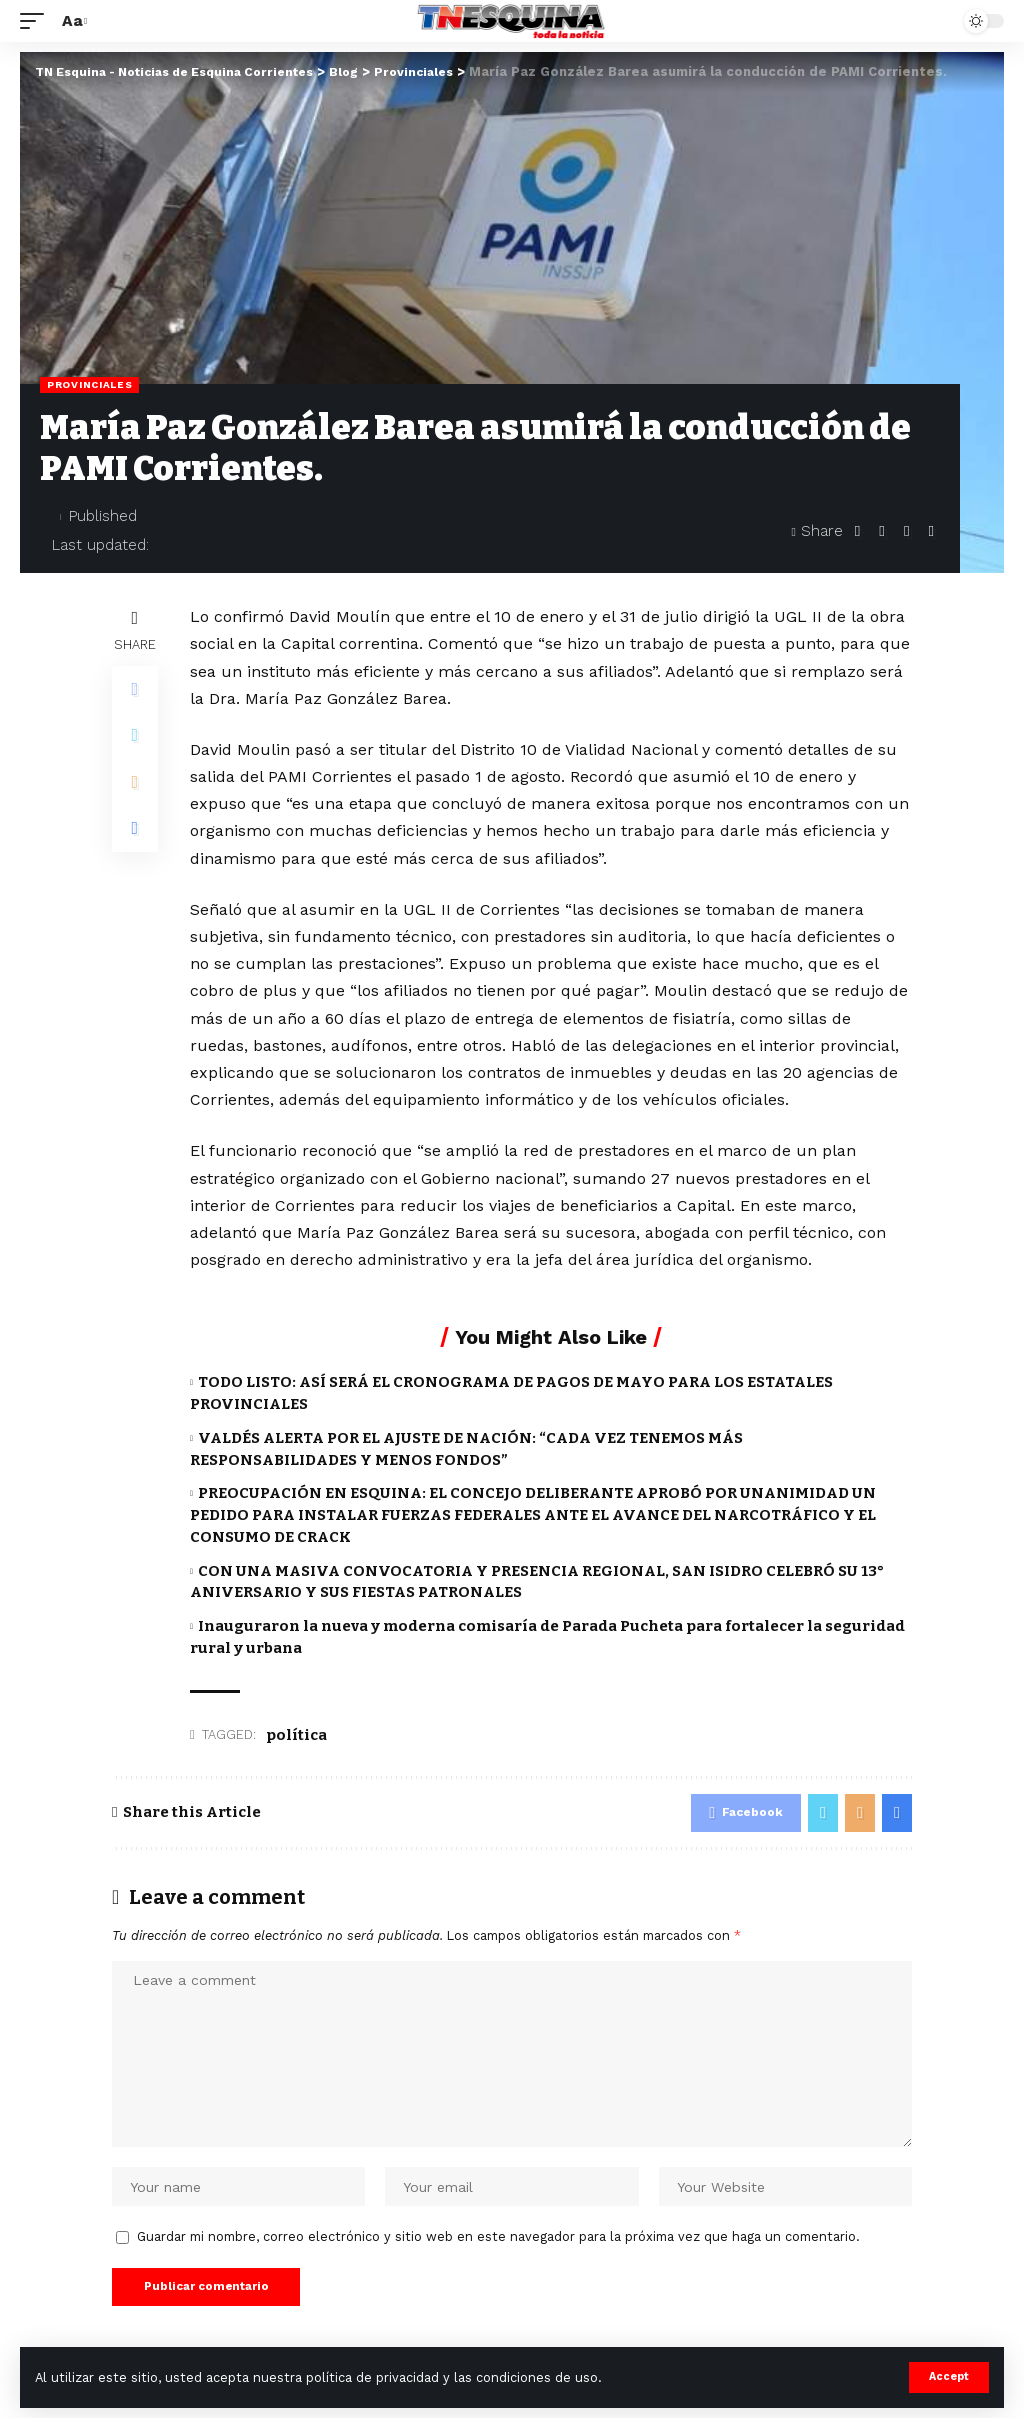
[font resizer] (72, 20)
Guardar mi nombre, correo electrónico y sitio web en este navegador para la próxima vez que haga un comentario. (498, 2244)
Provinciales (89, 384)
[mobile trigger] (37, 20)
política (296, 1735)
